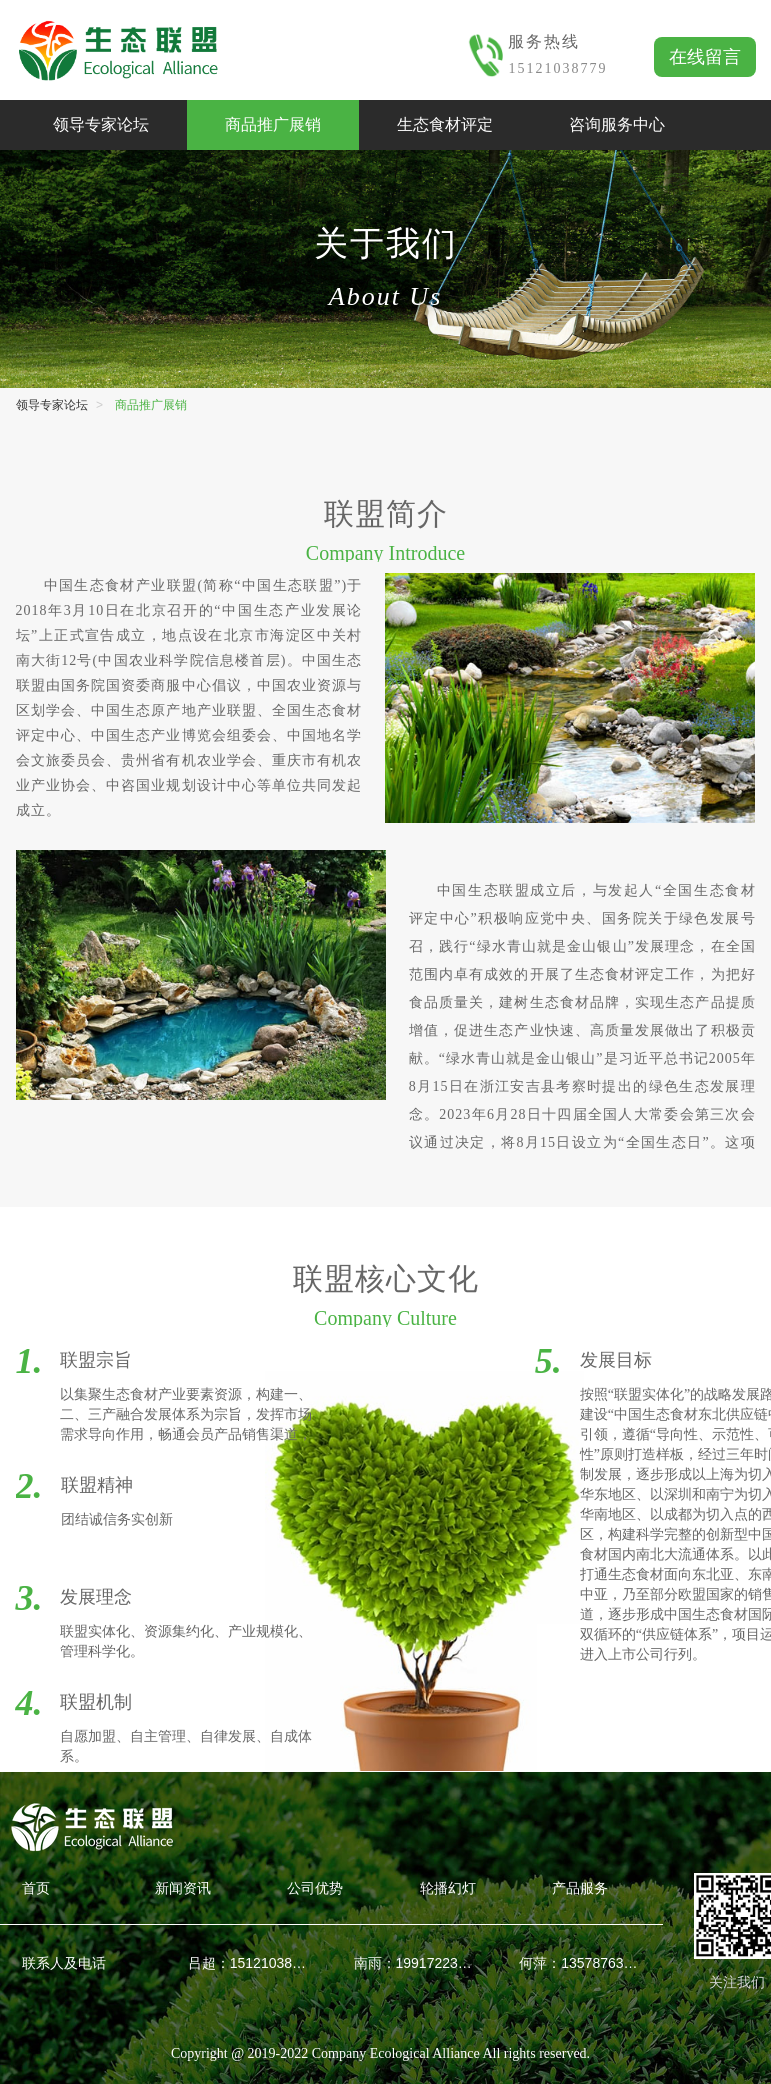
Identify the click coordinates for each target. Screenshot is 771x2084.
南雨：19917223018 (415, 1963)
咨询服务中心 (617, 124)
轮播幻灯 (448, 1888)
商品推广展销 (273, 124)
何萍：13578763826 (580, 1963)
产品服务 (580, 1888)
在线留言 (705, 57)
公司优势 (315, 1888)
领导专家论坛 (101, 124)
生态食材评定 (445, 124)
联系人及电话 (64, 1963)
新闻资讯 (183, 1888)
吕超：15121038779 (249, 1963)
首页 (36, 1888)
